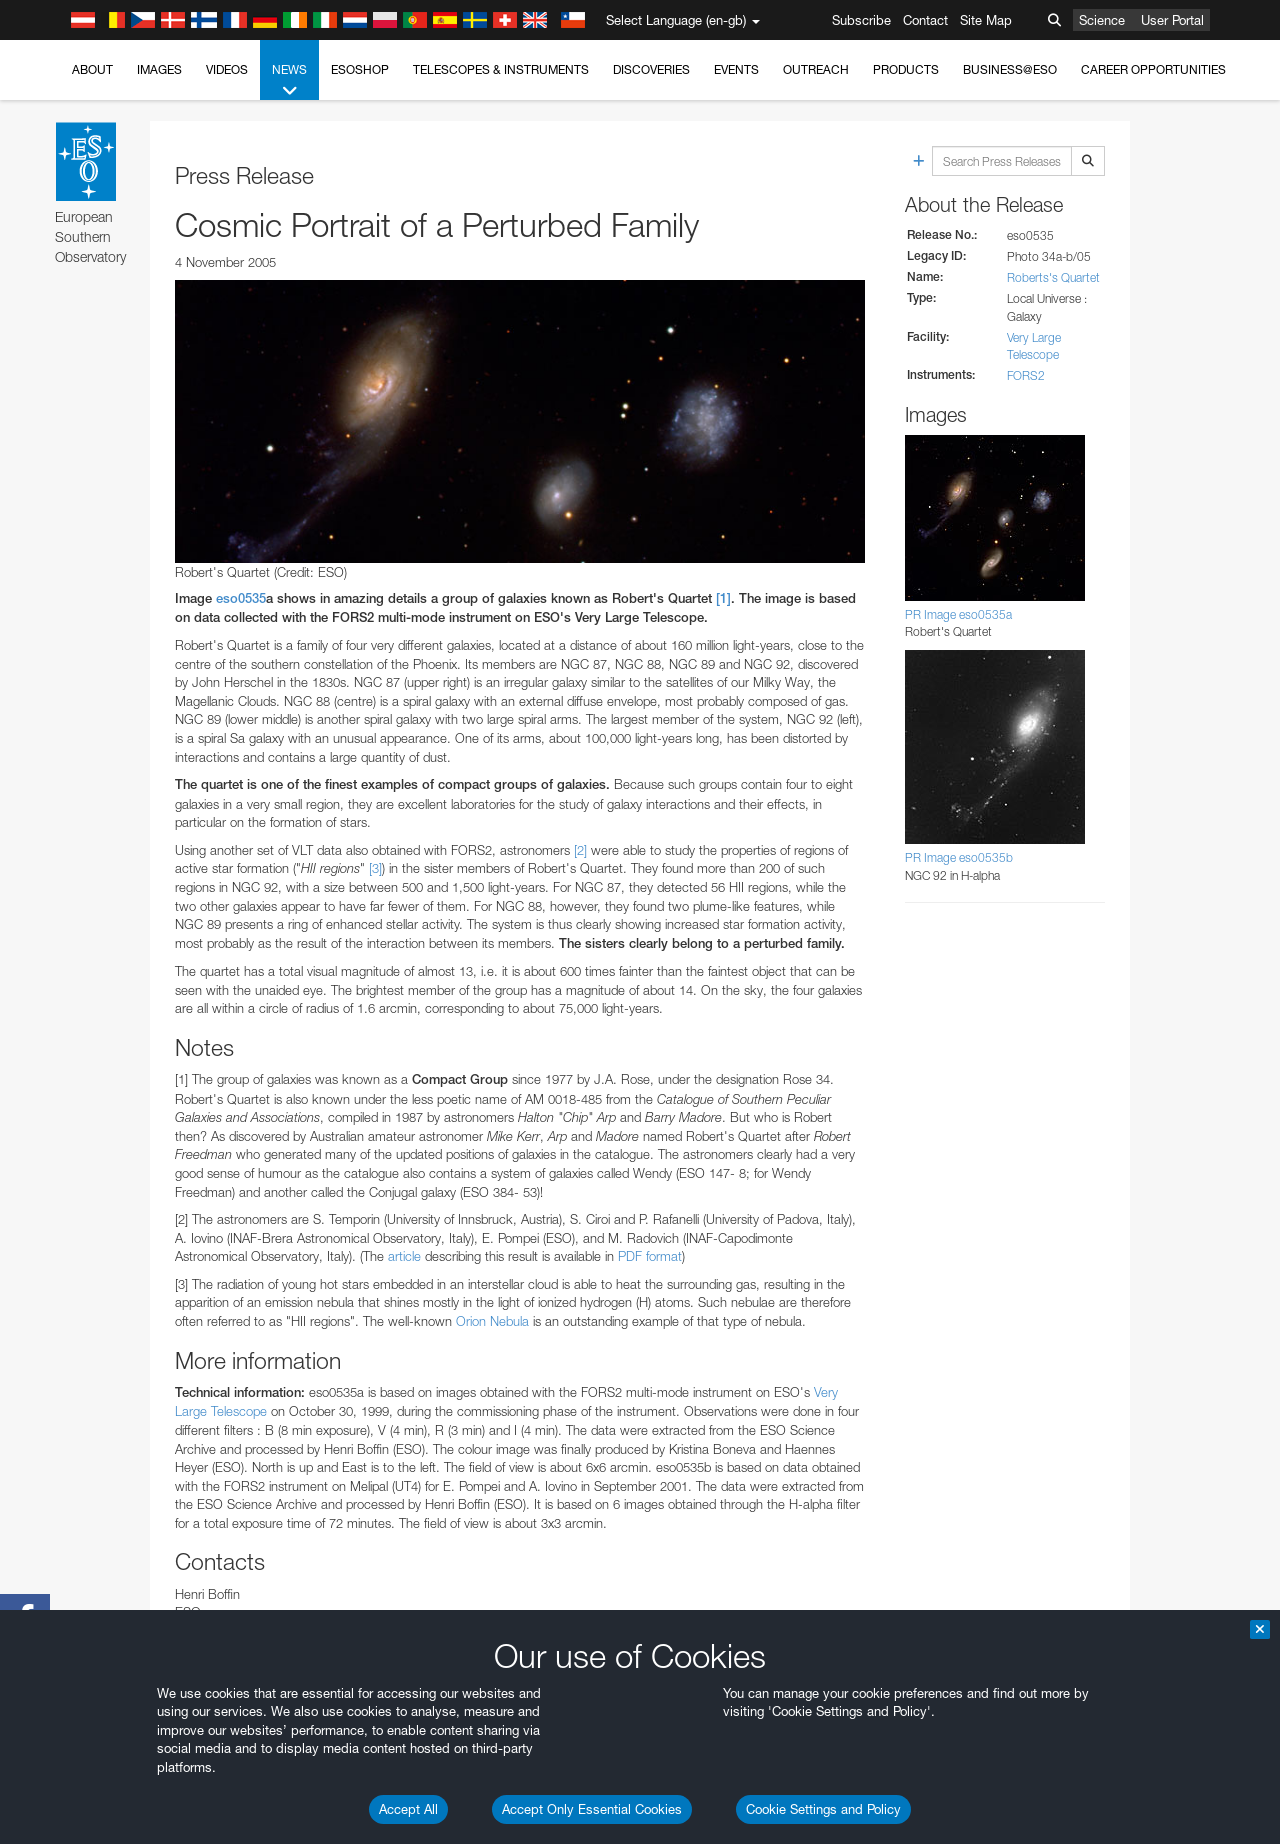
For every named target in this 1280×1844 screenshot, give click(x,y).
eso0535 (241, 598)
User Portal (1172, 20)
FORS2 (1026, 375)
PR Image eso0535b (959, 857)
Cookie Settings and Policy (823, 1809)
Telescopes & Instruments (501, 69)
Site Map (986, 20)
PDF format (650, 1256)
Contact (925, 20)
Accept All (408, 1809)
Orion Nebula (492, 1321)
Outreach (816, 69)
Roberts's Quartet (1053, 277)
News (289, 81)
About (92, 69)
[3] (375, 868)
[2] (580, 850)
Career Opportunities (1153, 69)
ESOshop (360, 69)
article (404, 1256)
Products (906, 69)
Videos (227, 69)
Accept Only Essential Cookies (592, 1809)
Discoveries (651, 69)
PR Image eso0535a (958, 614)
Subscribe (861, 20)
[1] (723, 598)
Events (736, 69)
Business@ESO (1010, 69)
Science (1102, 20)
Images (159, 69)
